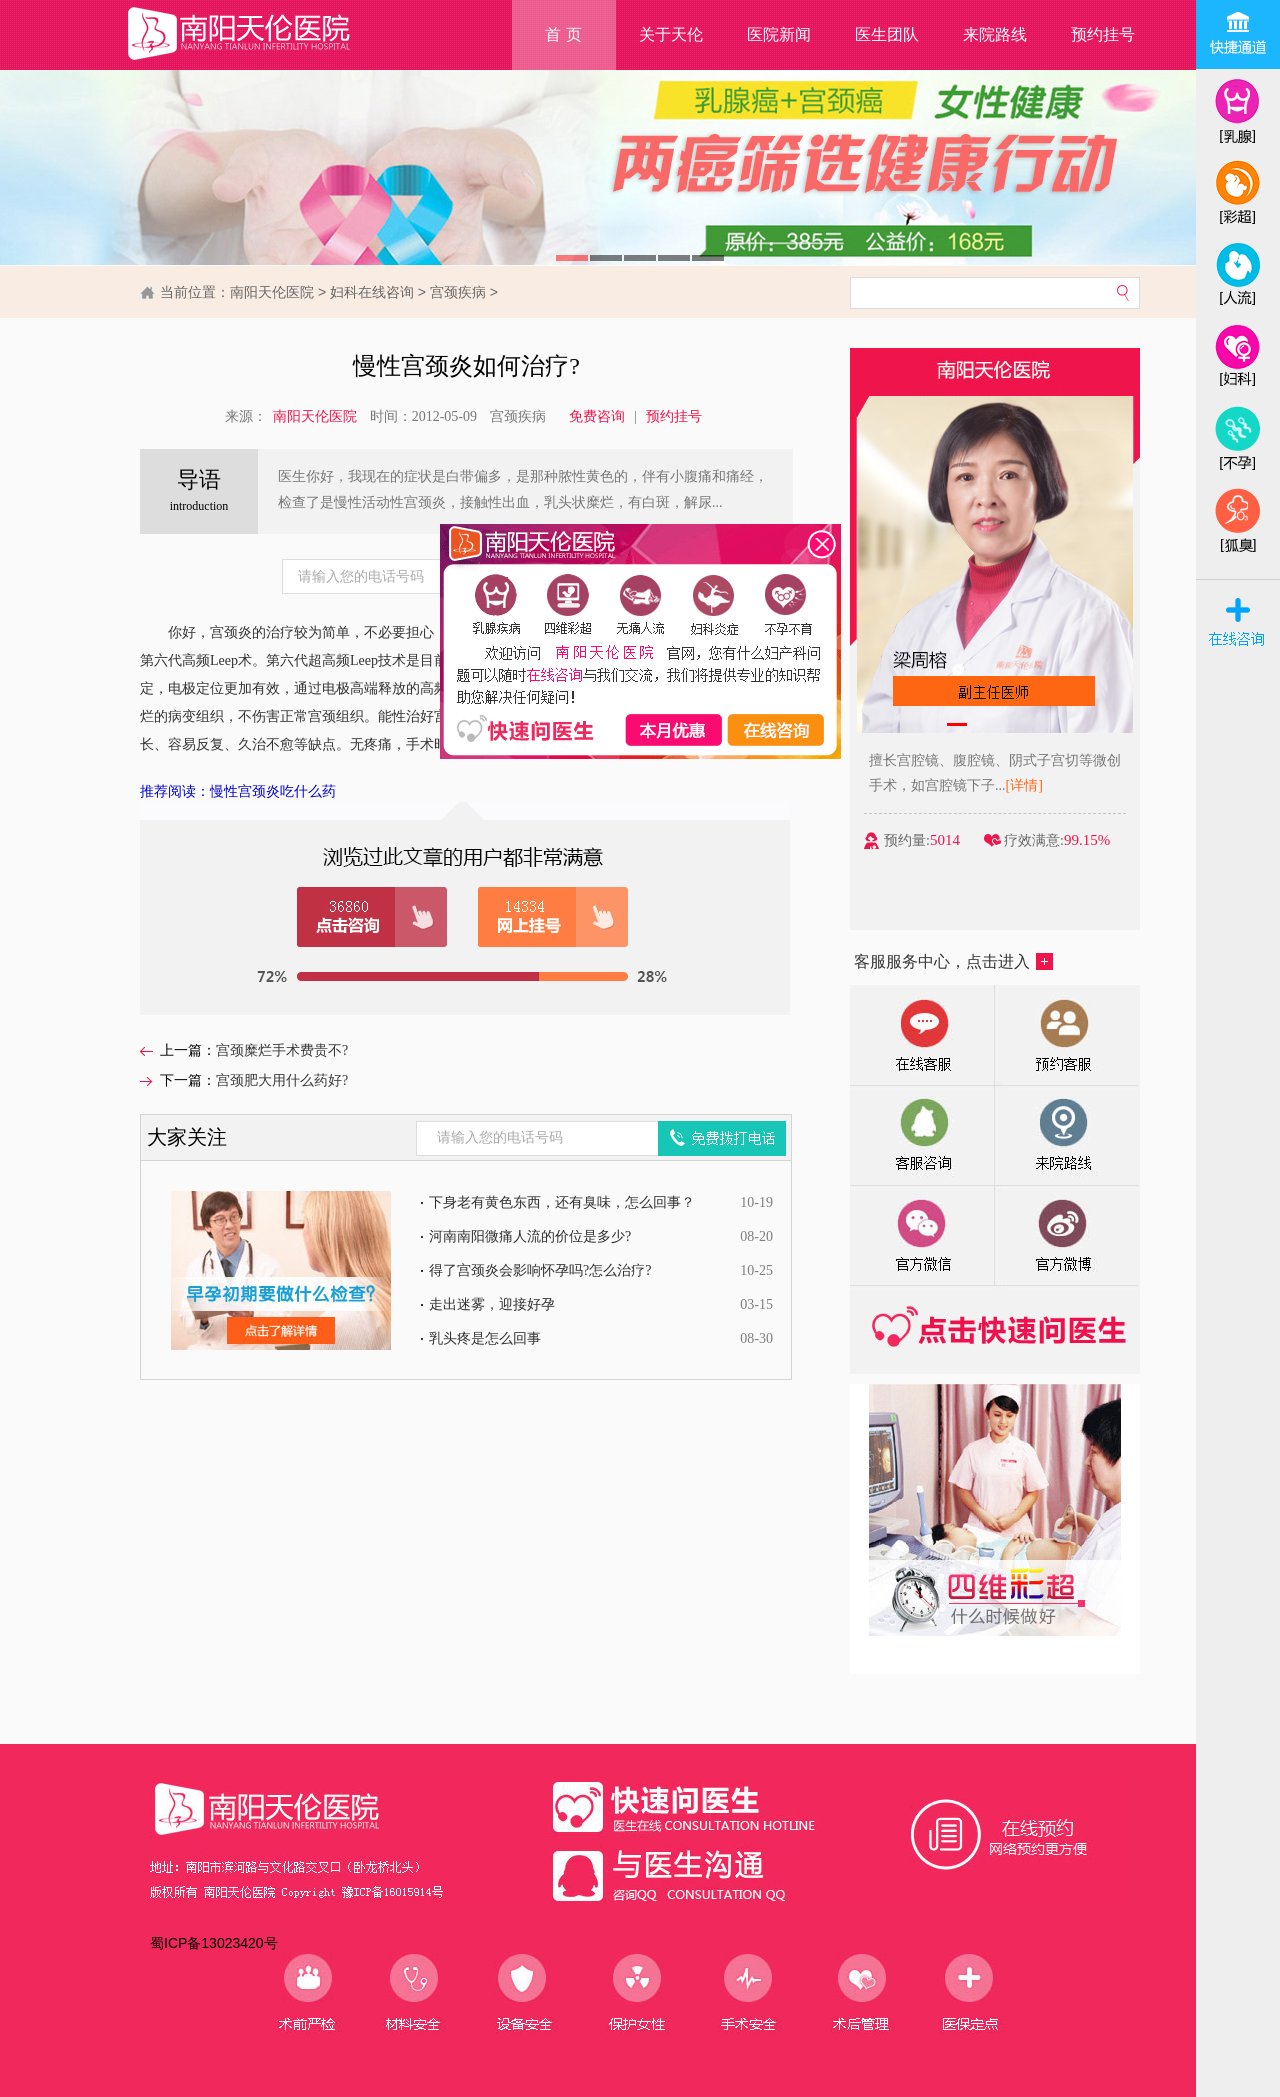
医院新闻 (779, 34)
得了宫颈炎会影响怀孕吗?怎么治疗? (540, 1270)
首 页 (563, 34)
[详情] (1024, 785)
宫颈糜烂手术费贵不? (282, 1050)
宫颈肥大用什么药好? (282, 1080)
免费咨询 (597, 416)
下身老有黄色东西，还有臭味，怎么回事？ (562, 1202)
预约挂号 (1103, 34)
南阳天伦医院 (272, 292)
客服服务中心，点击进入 (953, 961)
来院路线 (995, 34)
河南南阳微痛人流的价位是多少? (530, 1236)
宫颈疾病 (458, 292)
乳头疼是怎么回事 (485, 1338)
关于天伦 (671, 34)
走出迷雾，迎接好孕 (492, 1304)
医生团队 (887, 34)
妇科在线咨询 (372, 292)
